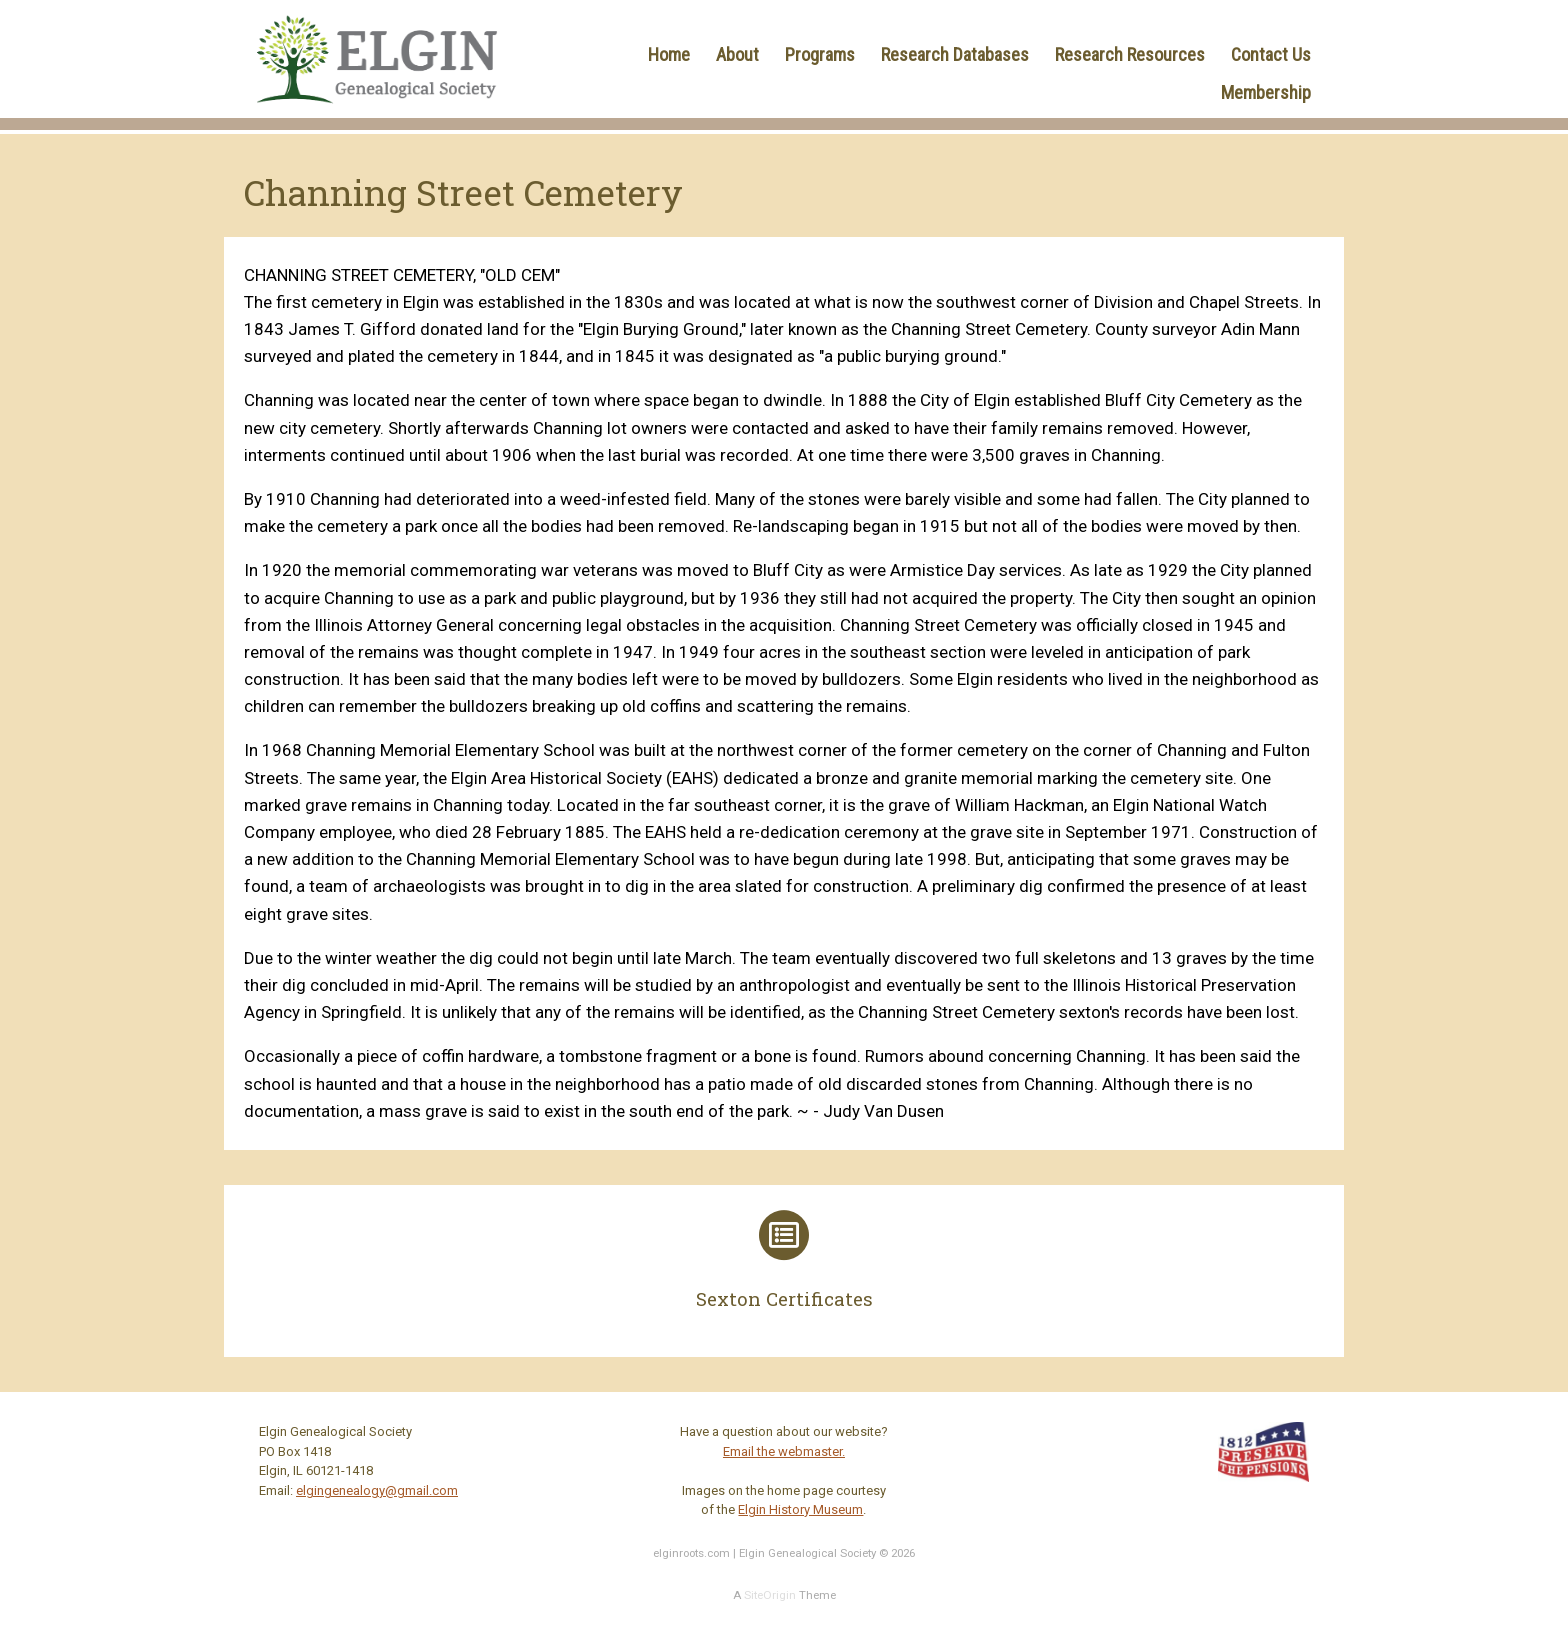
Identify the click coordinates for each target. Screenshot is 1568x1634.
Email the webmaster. (784, 1451)
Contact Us (1271, 54)
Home (669, 54)
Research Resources (1130, 54)
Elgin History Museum (800, 1509)
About (737, 54)
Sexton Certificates (784, 1298)
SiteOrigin (770, 1595)
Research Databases (955, 54)
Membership (1266, 92)
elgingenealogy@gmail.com (377, 1490)
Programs (820, 54)
